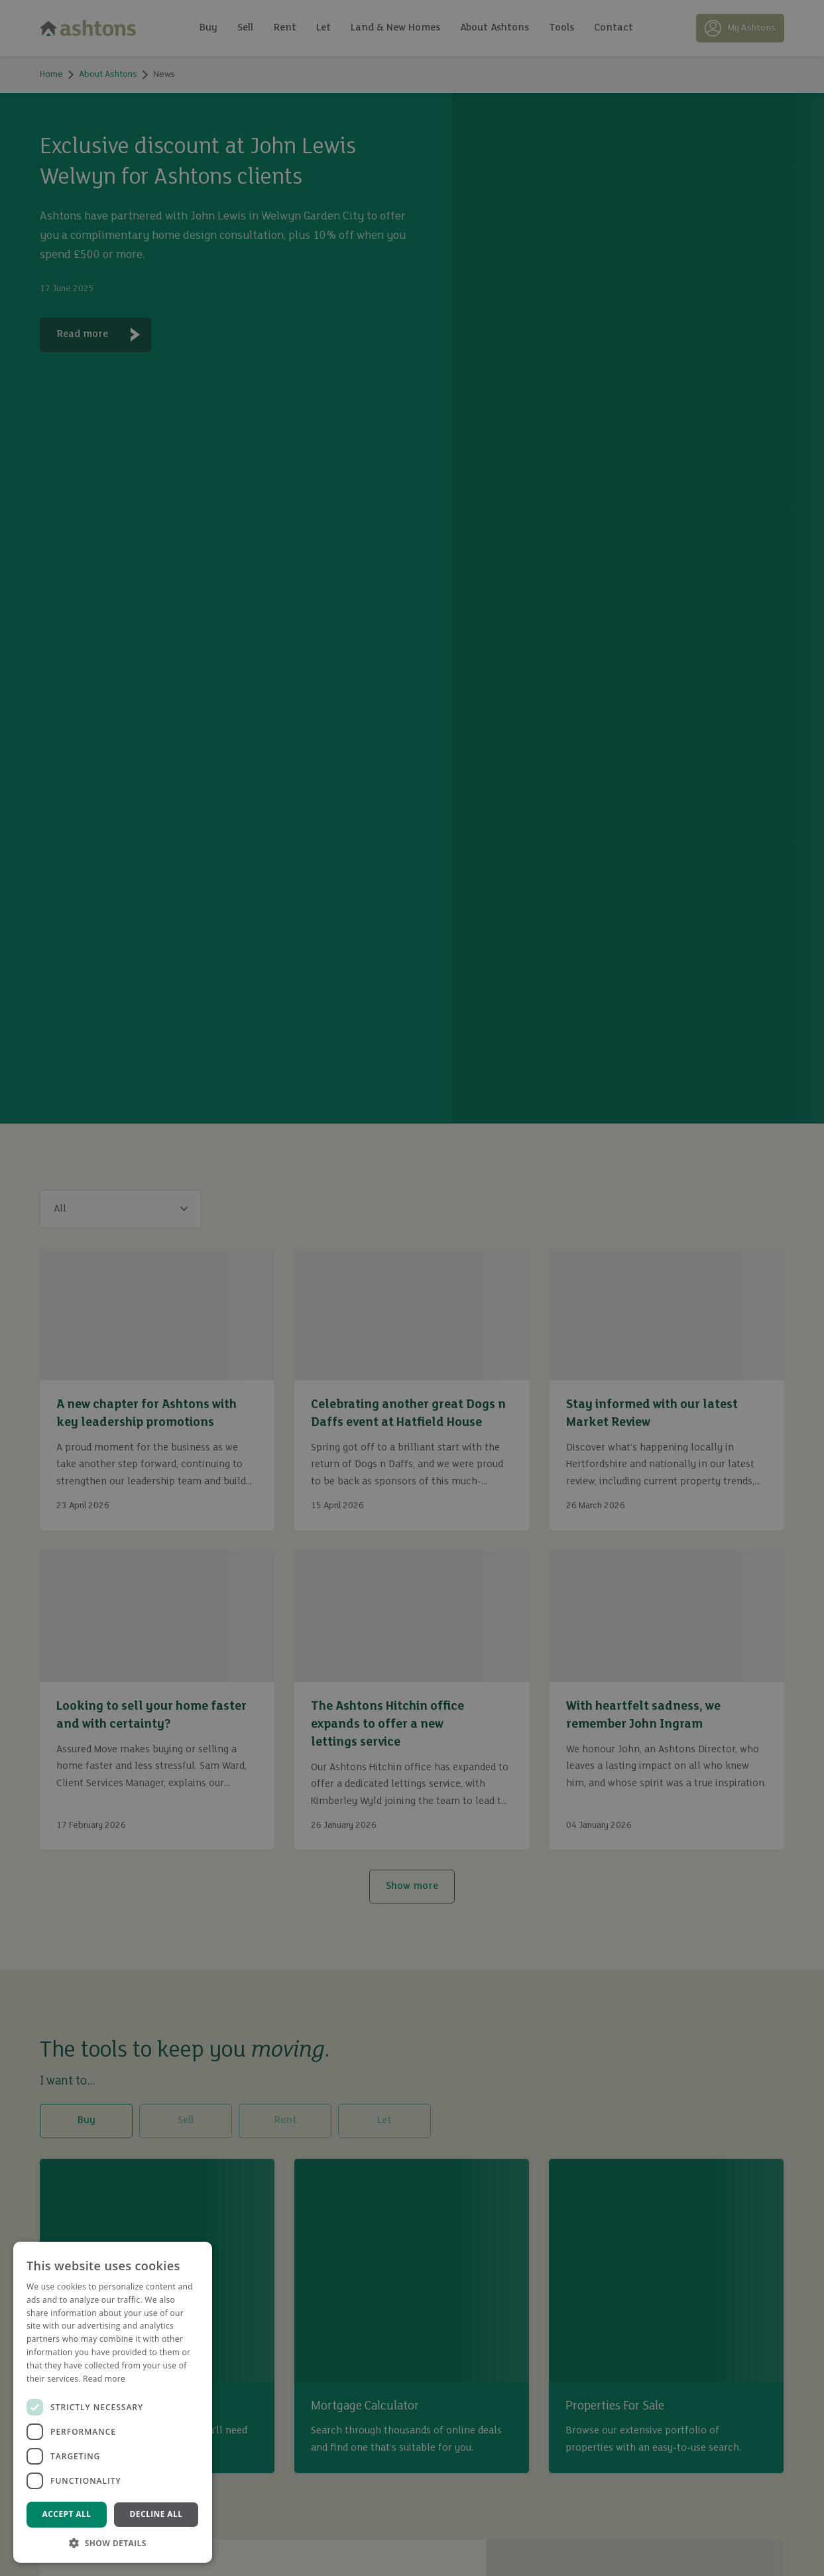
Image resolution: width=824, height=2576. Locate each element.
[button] (113, 2542)
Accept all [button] (66, 2514)
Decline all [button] (156, 2514)
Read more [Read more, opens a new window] (104, 2378)
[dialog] (412, 1288)
